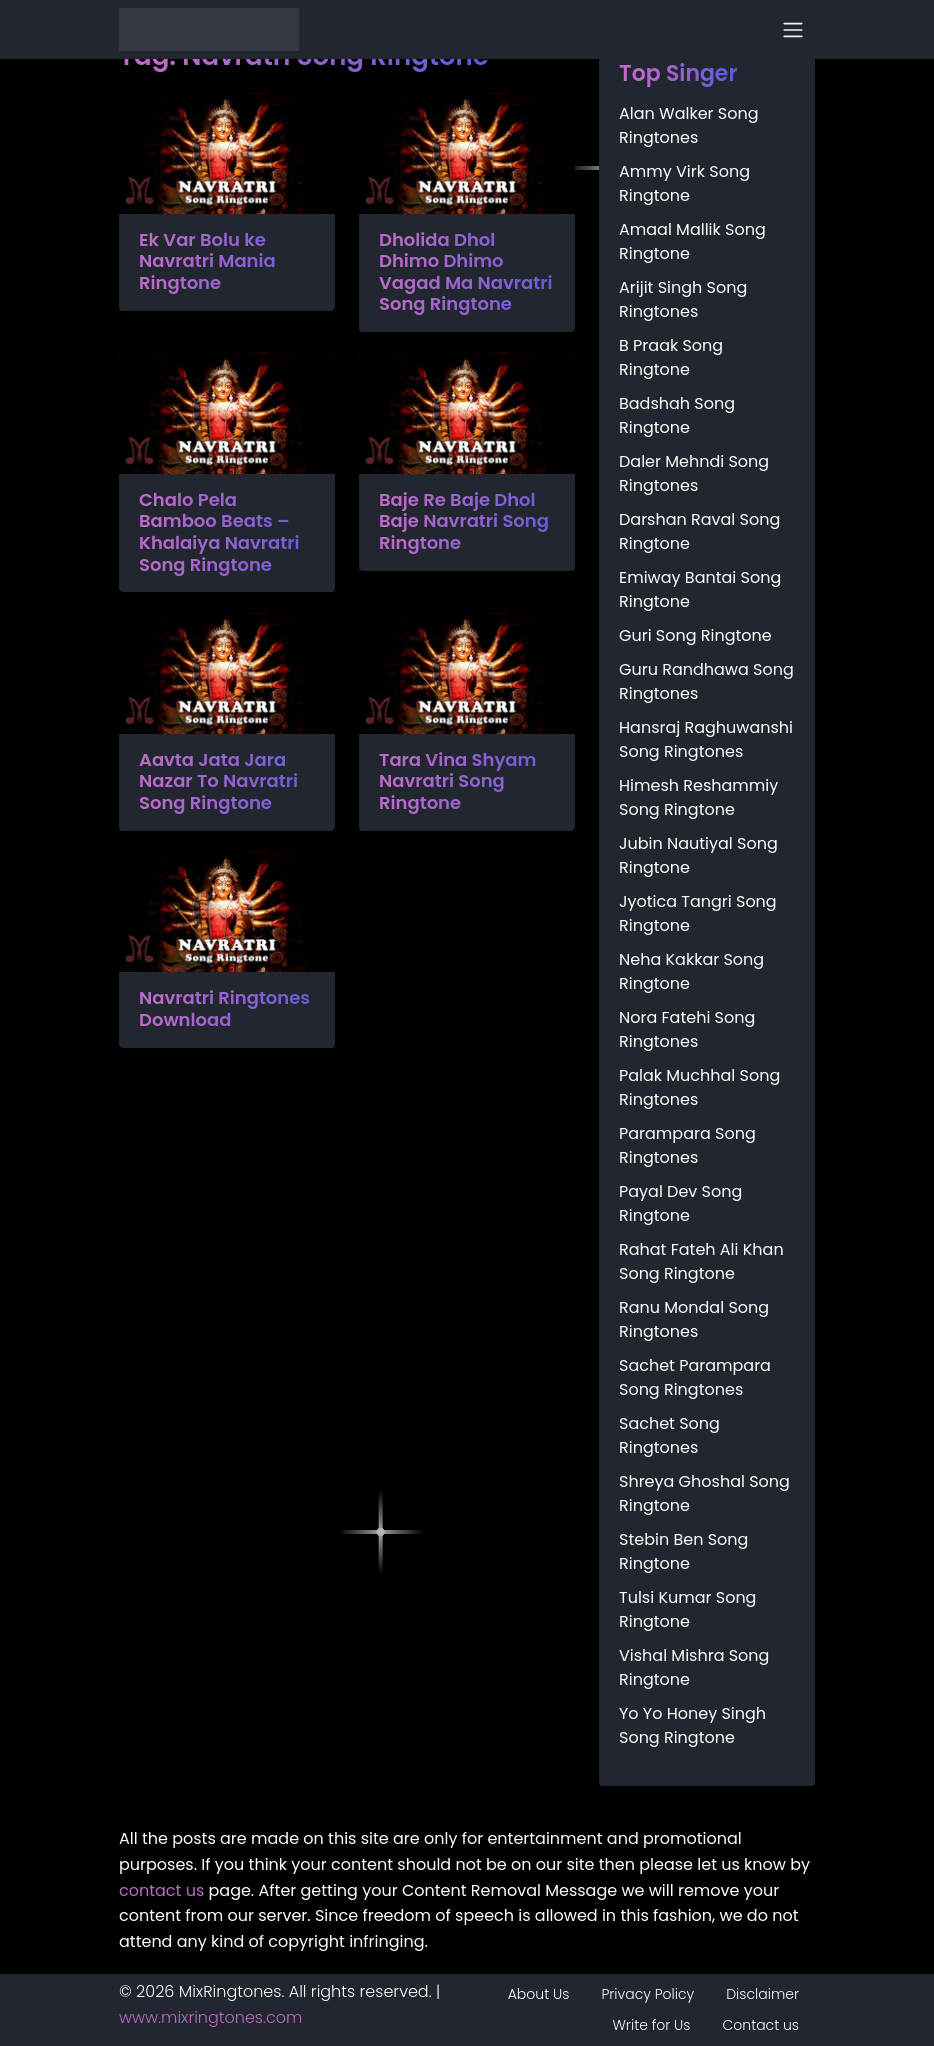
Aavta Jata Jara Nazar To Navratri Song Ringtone (218, 781)
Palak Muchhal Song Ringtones (699, 1087)
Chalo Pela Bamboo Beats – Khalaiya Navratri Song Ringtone (219, 532)
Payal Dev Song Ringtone (680, 1203)
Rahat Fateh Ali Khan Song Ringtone (701, 1261)
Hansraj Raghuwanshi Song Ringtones (706, 739)
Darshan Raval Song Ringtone (699, 531)
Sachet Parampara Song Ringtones (695, 1377)
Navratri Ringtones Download (224, 1008)
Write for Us (652, 2025)
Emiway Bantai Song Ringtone (700, 589)
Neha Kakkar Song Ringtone (691, 971)
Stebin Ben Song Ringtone (683, 1551)
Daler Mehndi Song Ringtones (694, 473)
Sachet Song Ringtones (669, 1435)
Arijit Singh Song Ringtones (683, 299)
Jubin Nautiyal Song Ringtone (698, 855)
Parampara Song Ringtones (687, 1145)
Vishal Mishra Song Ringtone (694, 1667)
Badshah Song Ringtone (677, 415)
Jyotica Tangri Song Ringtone (698, 913)
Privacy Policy (647, 1994)
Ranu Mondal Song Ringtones (694, 1319)
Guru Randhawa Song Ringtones (706, 681)
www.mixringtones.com (210, 2017)
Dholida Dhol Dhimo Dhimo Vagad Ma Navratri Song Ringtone (466, 272)
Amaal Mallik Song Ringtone (692, 241)
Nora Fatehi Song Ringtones (687, 1029)
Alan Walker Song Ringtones (689, 125)
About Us (539, 1994)
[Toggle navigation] (793, 30)
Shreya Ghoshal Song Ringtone (704, 1493)
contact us (161, 1890)
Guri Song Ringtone (695, 635)
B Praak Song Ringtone (671, 357)
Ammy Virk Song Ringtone (684, 183)
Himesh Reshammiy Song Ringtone (698, 797)
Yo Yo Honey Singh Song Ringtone (692, 1725)
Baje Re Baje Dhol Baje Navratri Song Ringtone (464, 521)
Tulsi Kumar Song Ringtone (687, 1609)
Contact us (761, 2025)
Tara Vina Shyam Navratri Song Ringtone (457, 781)
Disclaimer (762, 1994)
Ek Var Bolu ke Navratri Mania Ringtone (207, 261)
